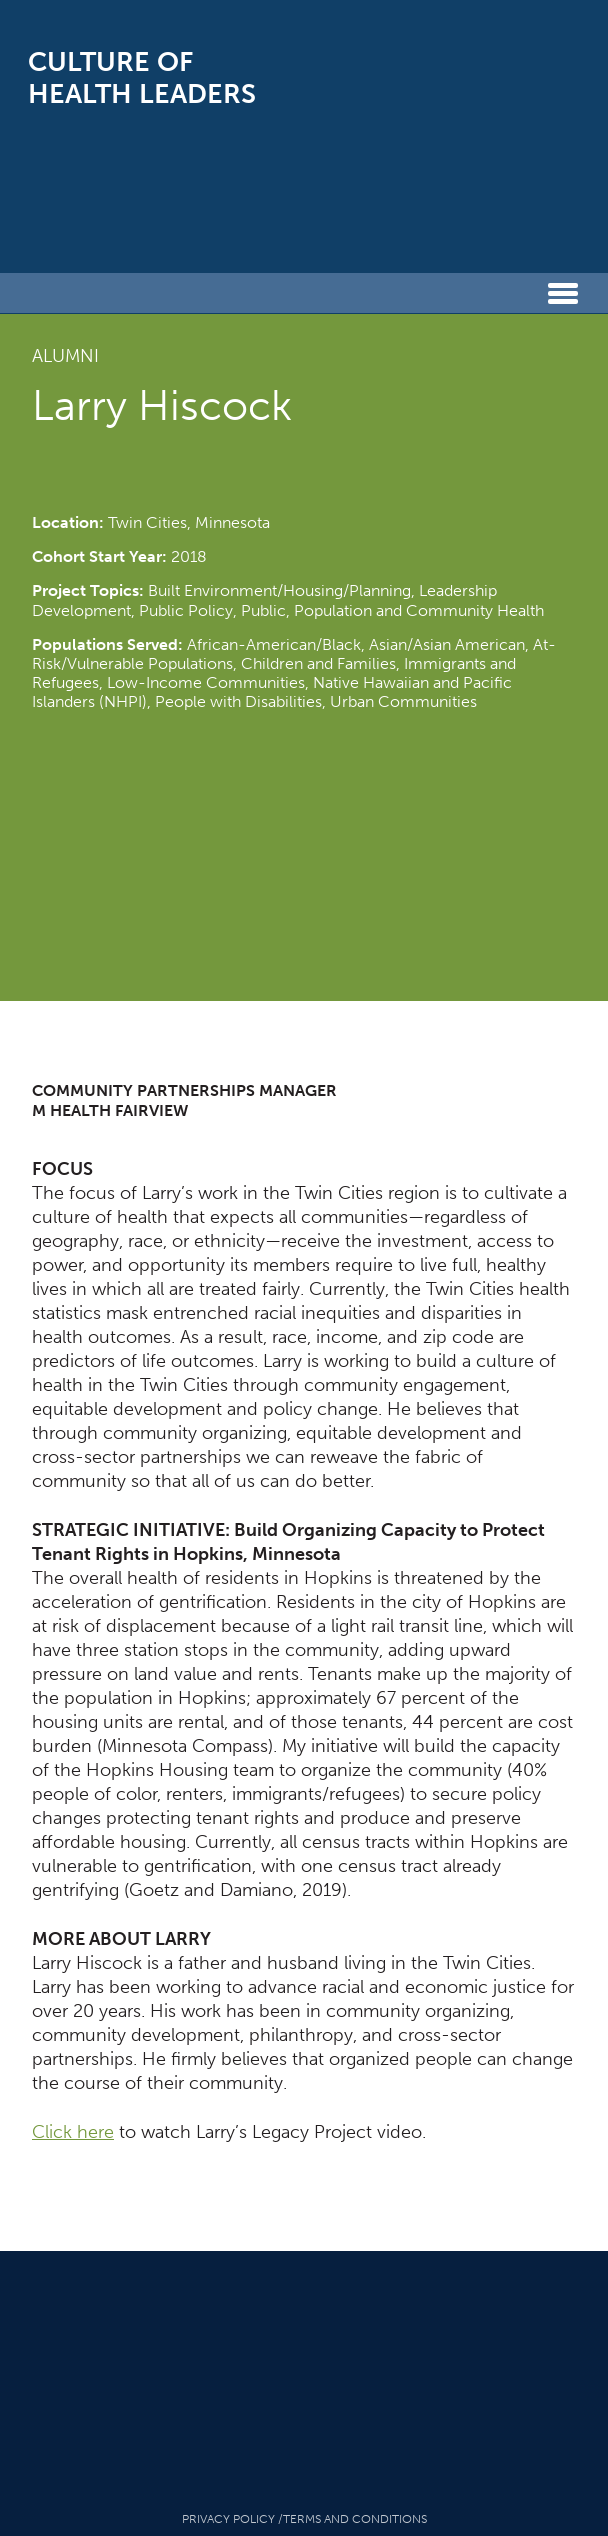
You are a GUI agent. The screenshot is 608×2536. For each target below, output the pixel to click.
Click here (73, 2132)
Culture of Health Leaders (142, 78)
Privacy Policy (228, 2519)
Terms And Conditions (355, 2519)
